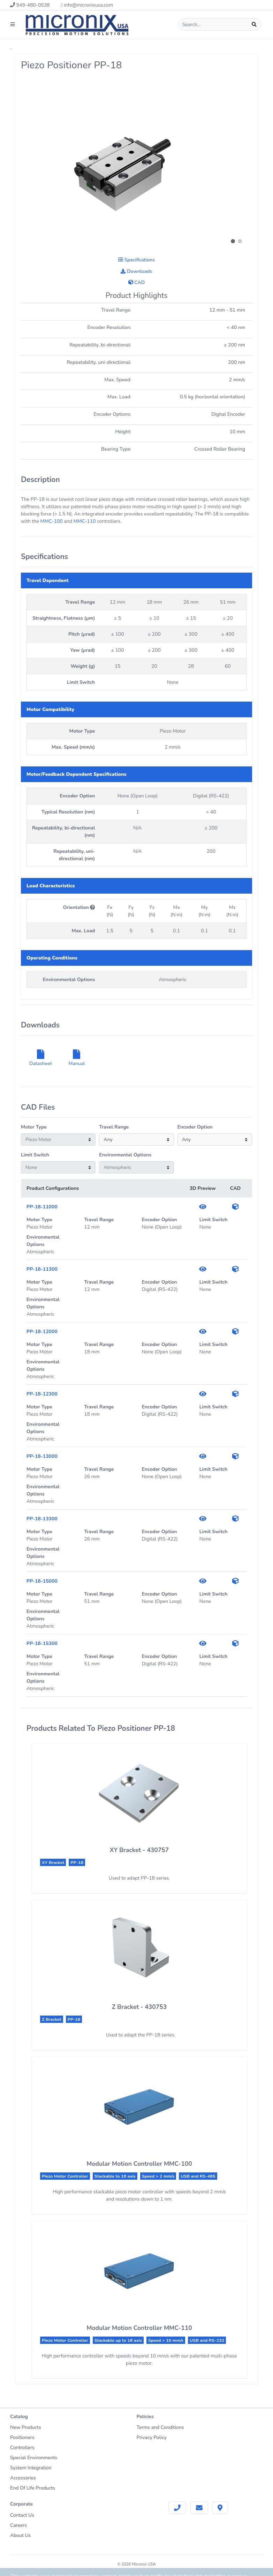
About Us (20, 2535)
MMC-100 (51, 521)
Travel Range (114, 1127)
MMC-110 (84, 521)
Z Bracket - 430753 (139, 2007)
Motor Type (34, 1127)
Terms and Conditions (160, 2427)
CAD (136, 282)
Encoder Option (195, 1127)
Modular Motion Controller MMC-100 (139, 2164)
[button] (233, 241)
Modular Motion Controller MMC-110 (139, 2328)
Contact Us (22, 2515)
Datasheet (40, 1060)
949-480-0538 (30, 5)
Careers (18, 2525)
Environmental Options (125, 1155)
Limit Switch (35, 1155)
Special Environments (33, 2457)
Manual (77, 1060)
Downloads (136, 271)
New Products (25, 2427)
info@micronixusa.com (87, 5)
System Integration (30, 2467)
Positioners (22, 2437)
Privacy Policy (152, 2437)
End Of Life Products (32, 2488)
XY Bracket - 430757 (139, 1850)
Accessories (23, 2478)
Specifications (136, 260)
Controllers (22, 2447)
